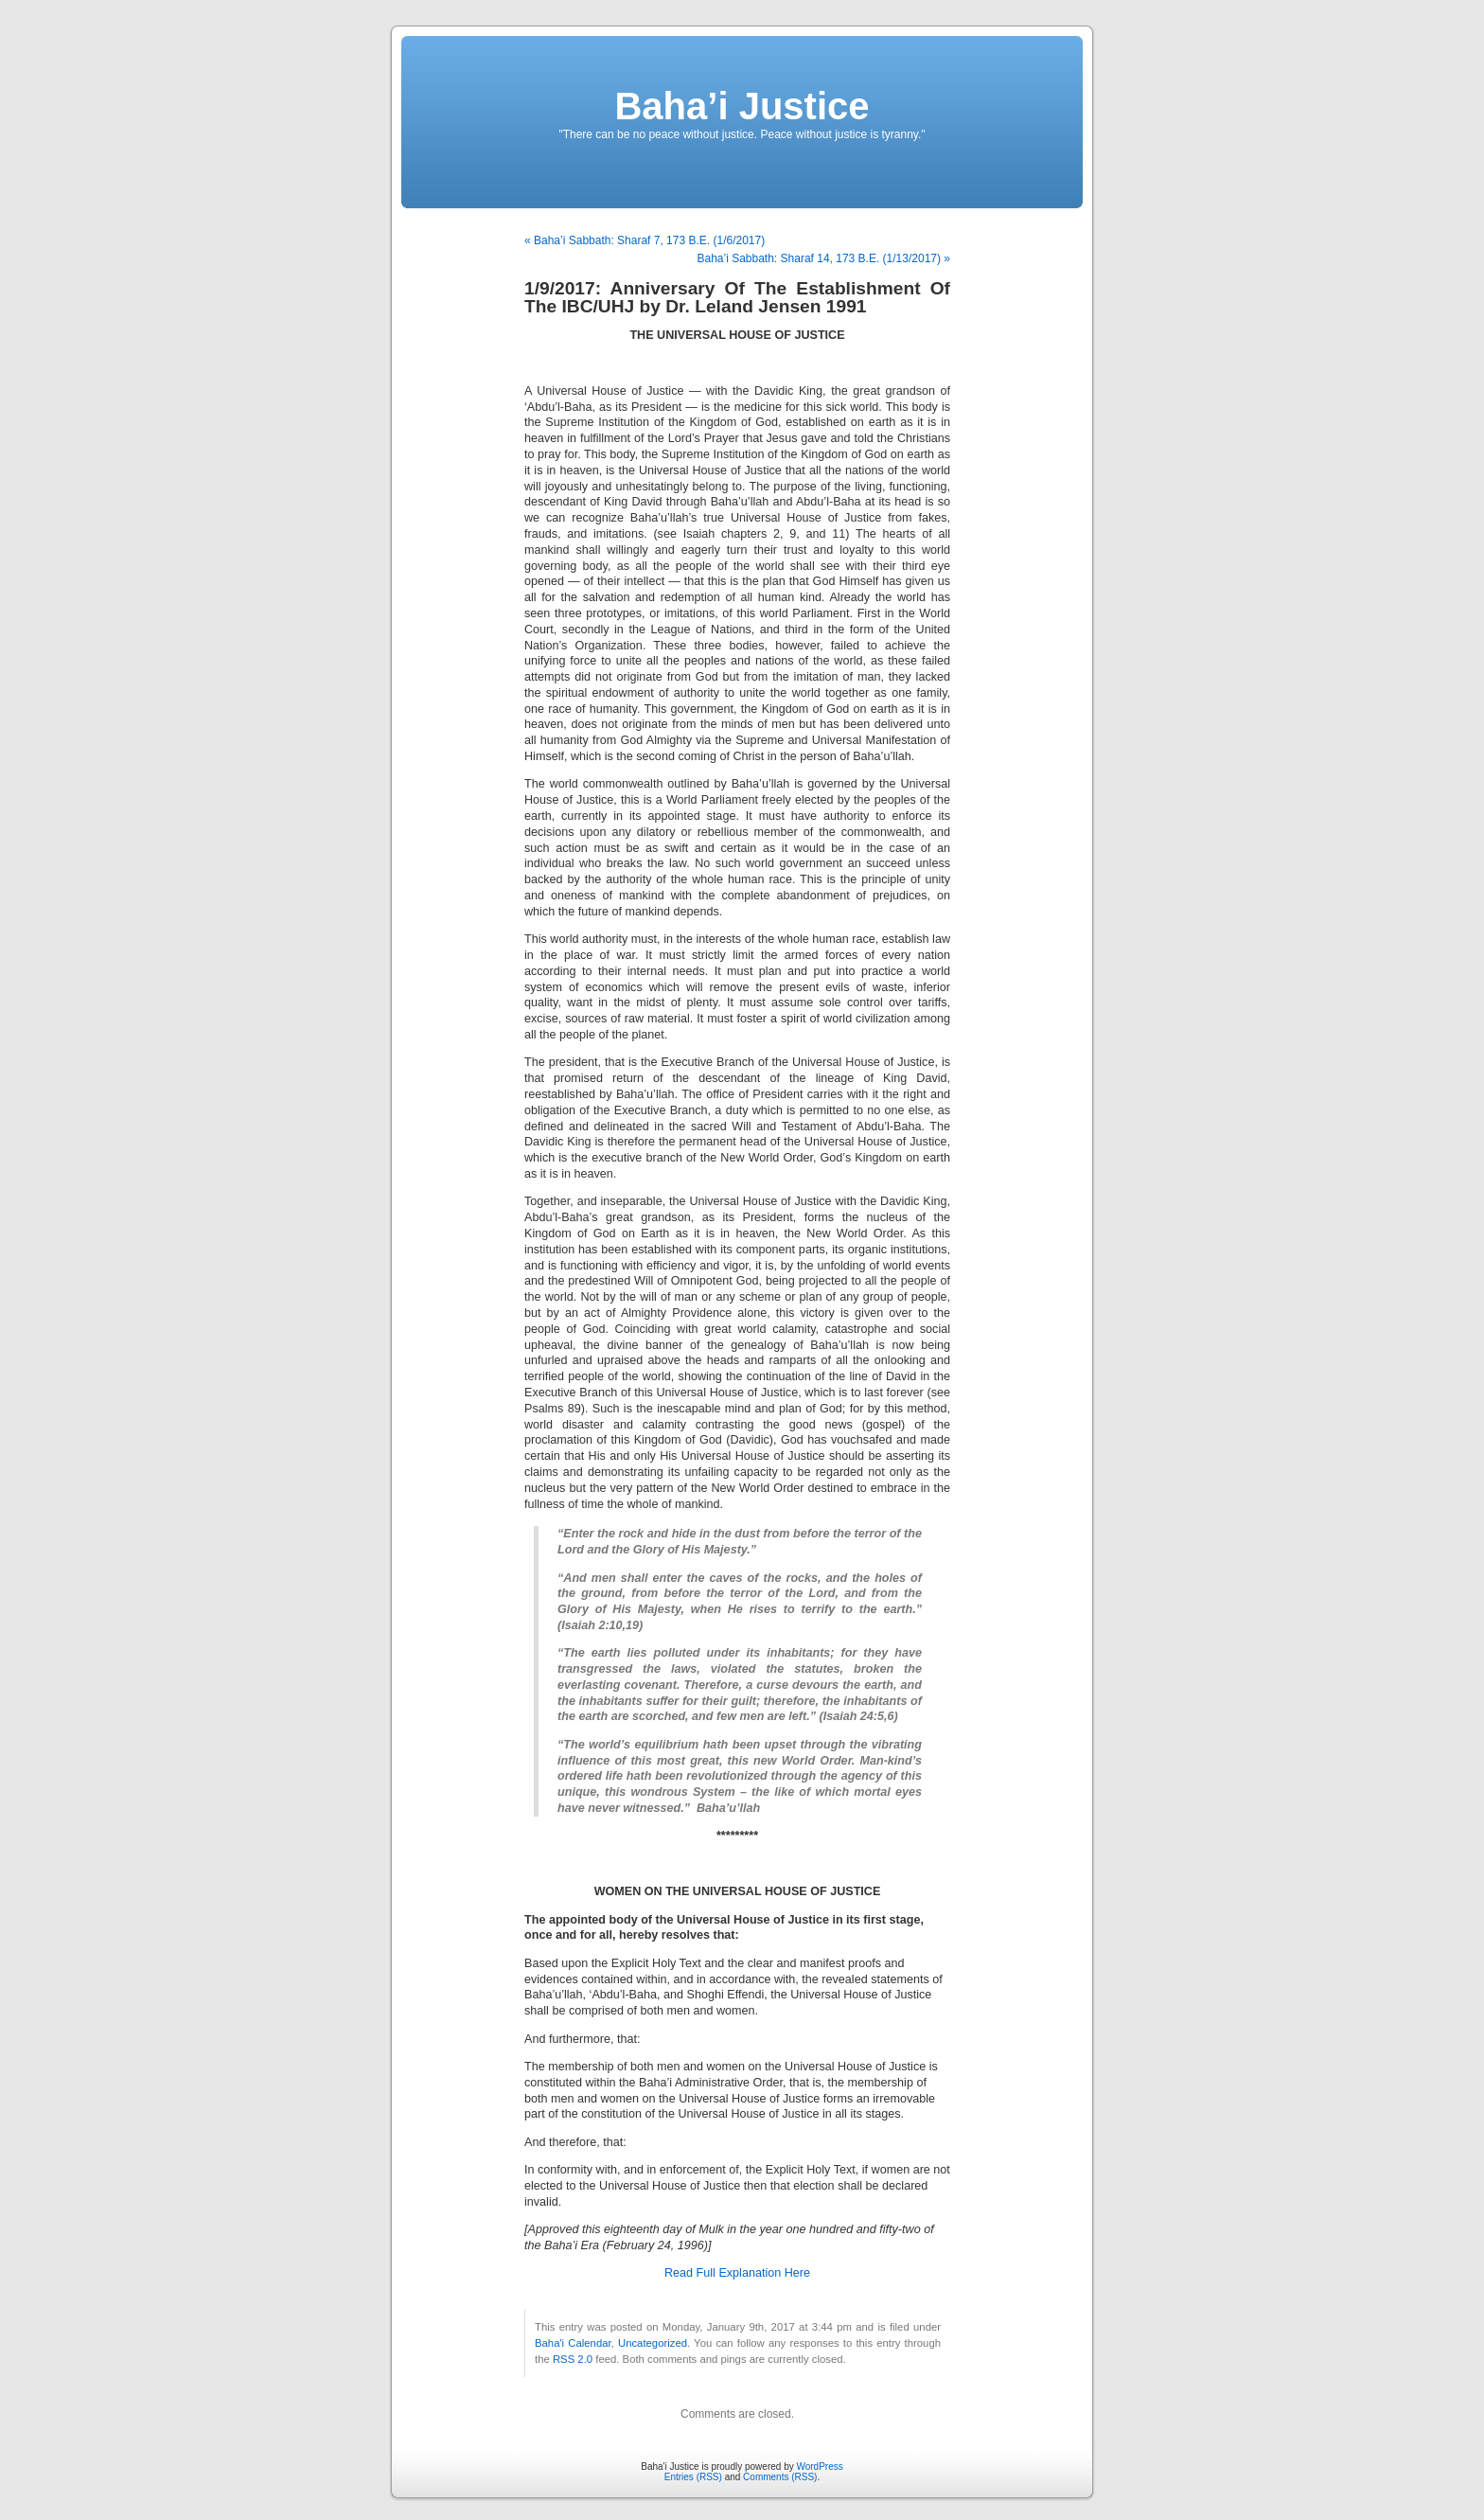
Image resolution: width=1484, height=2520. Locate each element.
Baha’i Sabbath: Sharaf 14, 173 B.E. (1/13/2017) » (823, 258)
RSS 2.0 (572, 2359)
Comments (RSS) (780, 2477)
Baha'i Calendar (573, 2343)
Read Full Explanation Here (737, 2273)
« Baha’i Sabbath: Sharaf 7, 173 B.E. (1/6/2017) (644, 240)
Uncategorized (652, 2343)
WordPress (819, 2466)
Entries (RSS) (693, 2477)
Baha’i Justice (741, 106)
